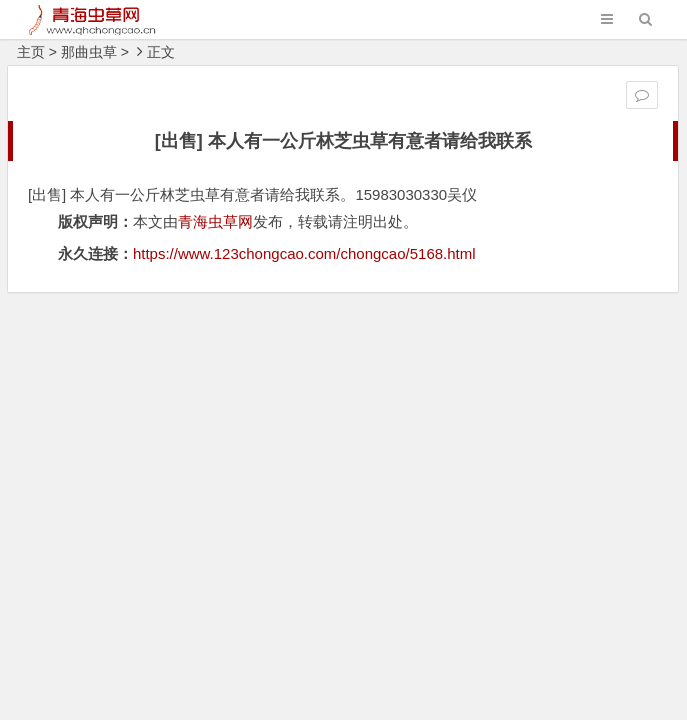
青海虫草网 (215, 221)
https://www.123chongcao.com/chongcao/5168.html (304, 253)
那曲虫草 (89, 52)
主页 (31, 52)
